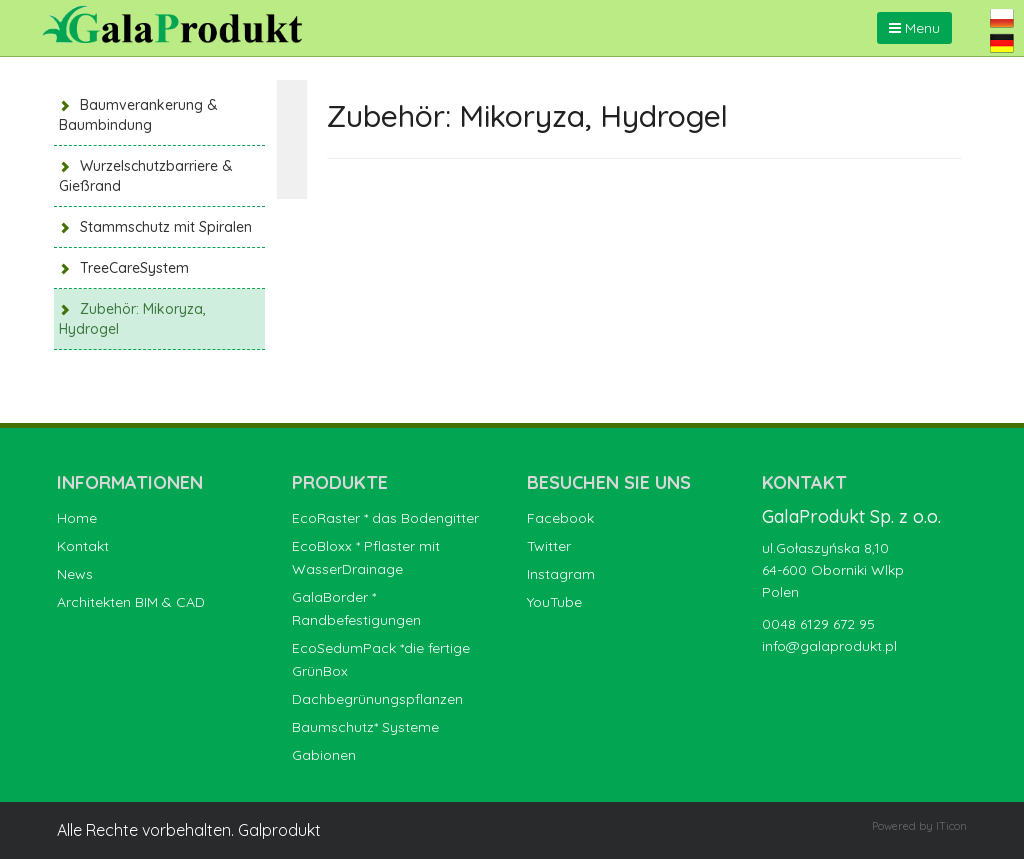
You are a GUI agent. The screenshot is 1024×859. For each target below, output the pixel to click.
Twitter (549, 546)
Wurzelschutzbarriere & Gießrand (146, 176)
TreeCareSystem (134, 268)
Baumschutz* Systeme (365, 727)
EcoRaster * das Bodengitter (385, 518)
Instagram (561, 574)
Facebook (560, 518)
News (75, 574)
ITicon (951, 826)
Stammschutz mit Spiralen (166, 227)
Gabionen (324, 755)
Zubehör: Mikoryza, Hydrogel (132, 319)
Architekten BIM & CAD (131, 602)
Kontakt (83, 546)
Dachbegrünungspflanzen (377, 699)
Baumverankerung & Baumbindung (138, 115)
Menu (914, 28)
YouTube (554, 602)
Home (77, 518)
